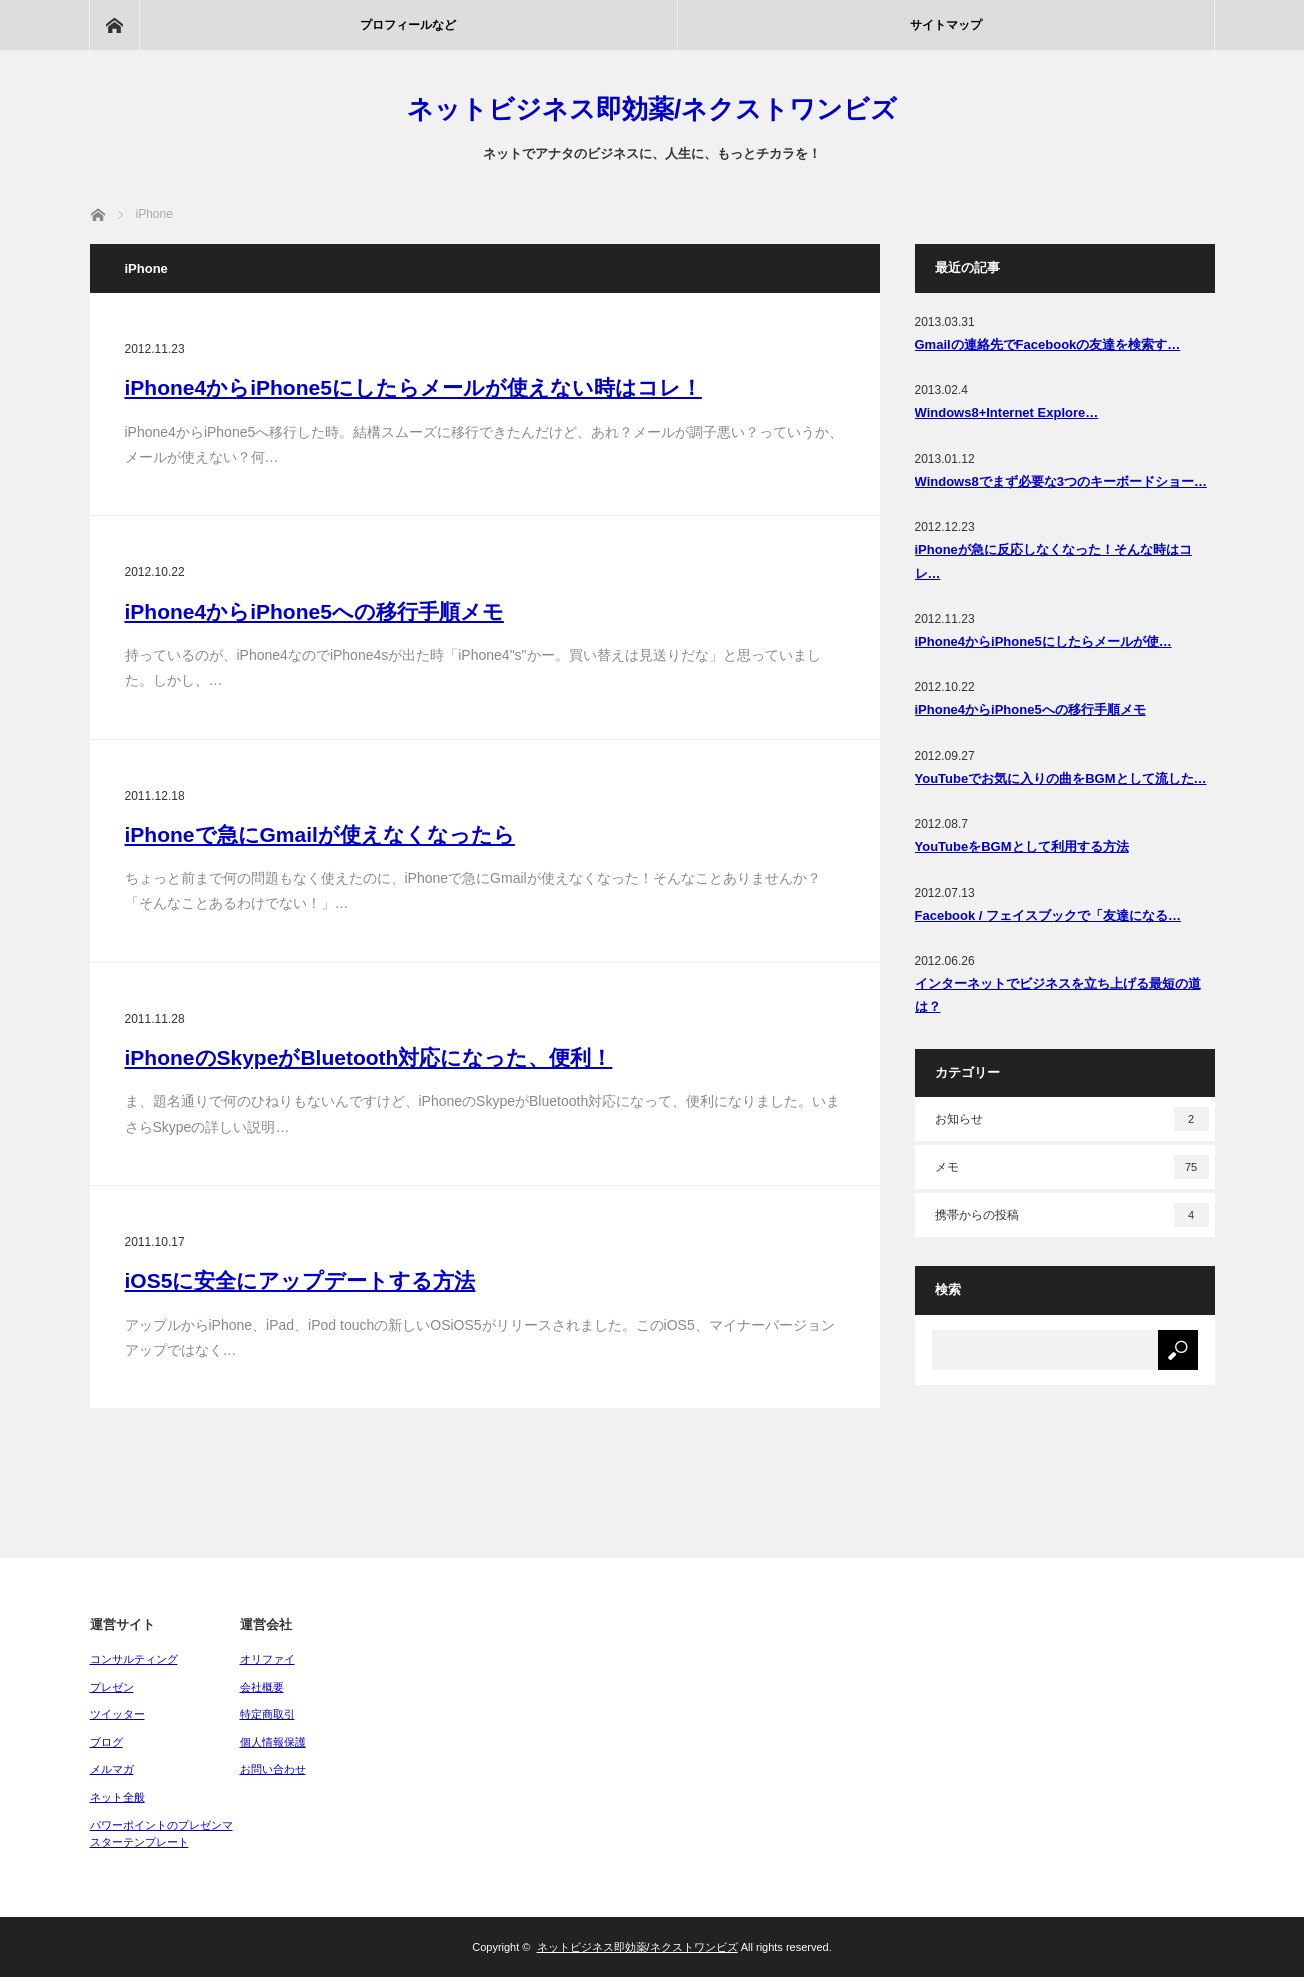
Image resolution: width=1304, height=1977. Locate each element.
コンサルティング (134, 1659)
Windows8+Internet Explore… (1007, 412)
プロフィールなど (408, 25)
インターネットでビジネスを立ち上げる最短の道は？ (1058, 995)
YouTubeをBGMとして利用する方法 (1022, 846)
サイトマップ (946, 25)
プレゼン (112, 1687)
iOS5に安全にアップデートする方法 (300, 1280)
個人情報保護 (273, 1742)
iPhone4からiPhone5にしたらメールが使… (1043, 641)
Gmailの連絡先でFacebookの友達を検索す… (1048, 344)
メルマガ (112, 1769)
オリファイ (267, 1659)
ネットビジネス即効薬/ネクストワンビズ (652, 109)
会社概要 (262, 1687)
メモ (1072, 1167)
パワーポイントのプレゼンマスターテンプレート (161, 1834)
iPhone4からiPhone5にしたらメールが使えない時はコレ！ (413, 387)
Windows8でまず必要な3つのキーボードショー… (1061, 481)
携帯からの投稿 (1072, 1215)
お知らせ (1072, 1119)
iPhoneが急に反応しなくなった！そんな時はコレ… (1053, 561)
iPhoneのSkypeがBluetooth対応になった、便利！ (369, 1057)
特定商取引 (267, 1714)
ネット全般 (117, 1797)
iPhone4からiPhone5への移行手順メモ (314, 611)
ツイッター (117, 1714)
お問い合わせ (273, 1769)
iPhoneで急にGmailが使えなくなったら (320, 834)
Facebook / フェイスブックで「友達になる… (1048, 915)
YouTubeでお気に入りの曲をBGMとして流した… (1061, 778)
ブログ (106, 1742)
